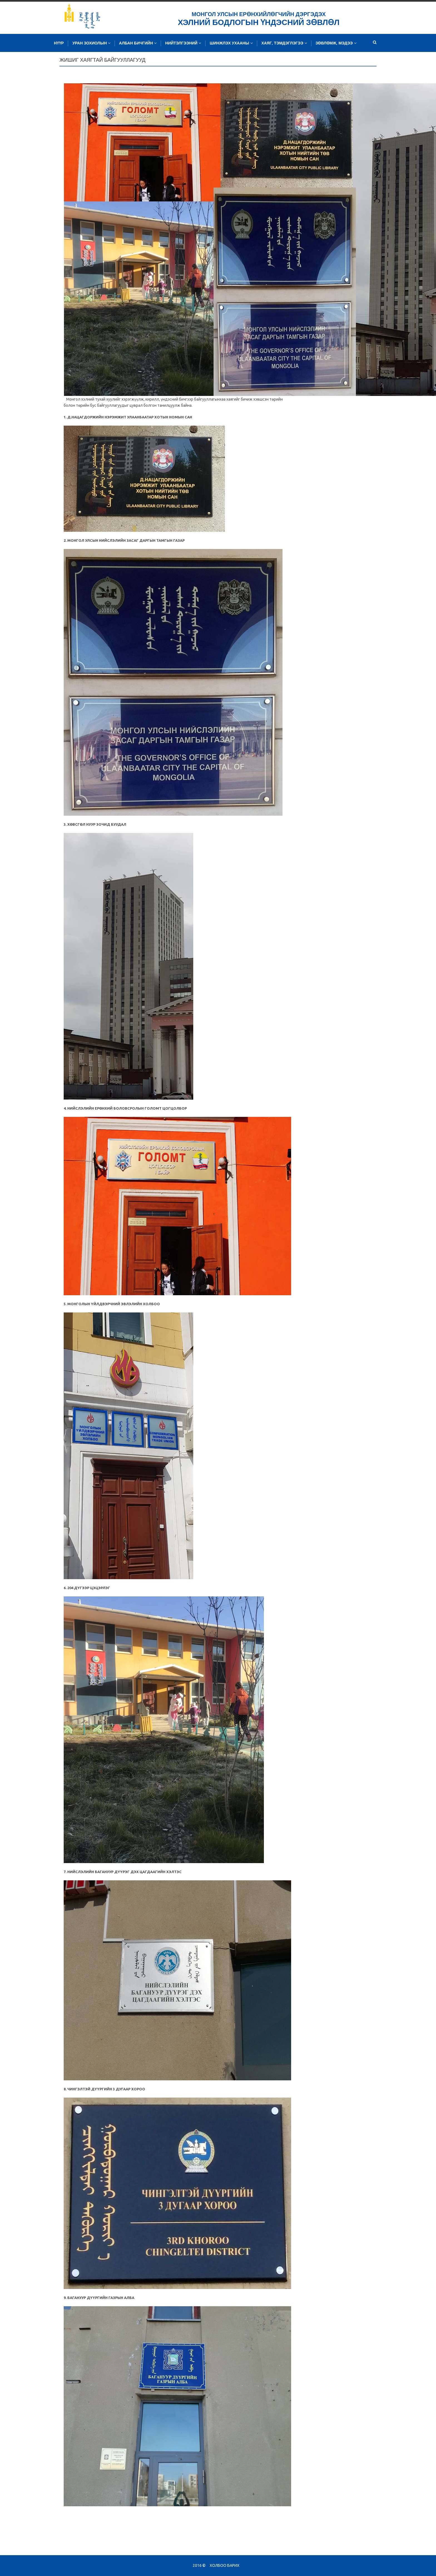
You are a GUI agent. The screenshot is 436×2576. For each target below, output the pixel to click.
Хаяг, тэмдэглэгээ (284, 43)
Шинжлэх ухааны (231, 43)
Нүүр (59, 43)
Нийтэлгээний (183, 43)
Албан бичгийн (138, 43)
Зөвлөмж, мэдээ (336, 43)
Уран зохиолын (91, 43)
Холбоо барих (224, 2565)
